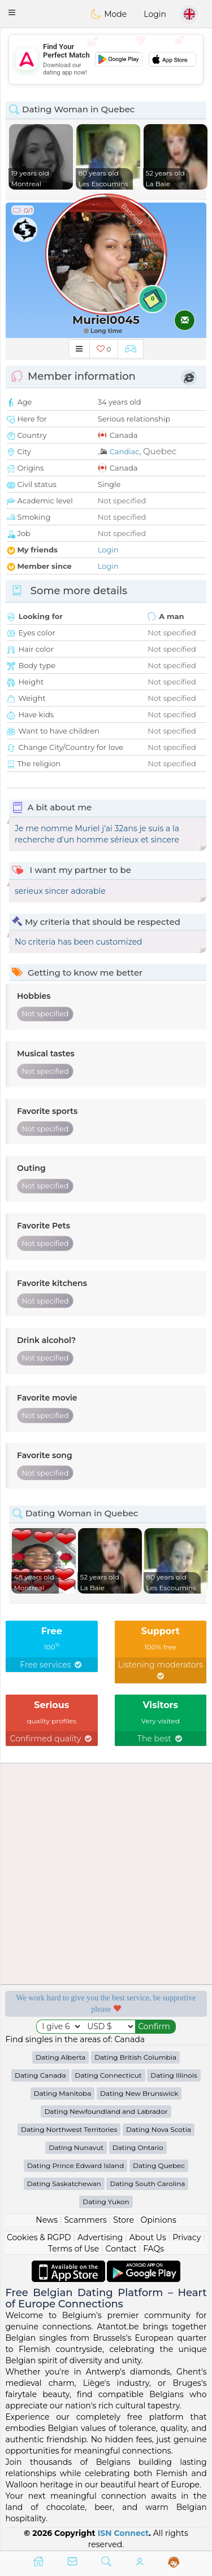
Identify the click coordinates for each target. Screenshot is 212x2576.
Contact (121, 2249)
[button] (12, 12)
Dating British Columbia (135, 2057)
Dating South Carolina (147, 2183)
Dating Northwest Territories (69, 2129)
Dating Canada (40, 2075)
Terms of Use (73, 2249)
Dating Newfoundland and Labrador (105, 2111)
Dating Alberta (61, 2057)
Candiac (125, 451)
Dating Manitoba (63, 2093)
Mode (108, 14)
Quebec (159, 451)
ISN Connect (123, 2533)
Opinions (158, 2220)
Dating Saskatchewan (64, 2183)
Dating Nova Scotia (158, 2129)
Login (155, 14)
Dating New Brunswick (139, 2093)
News (47, 2220)
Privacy (186, 2237)
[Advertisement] (106, 59)
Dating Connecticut (108, 2075)
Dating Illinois (173, 2075)
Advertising (100, 2237)
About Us (147, 2237)
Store (123, 2220)
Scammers (85, 2220)
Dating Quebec (159, 2165)
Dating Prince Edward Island (75, 2165)
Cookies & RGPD (39, 2237)
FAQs (153, 2249)
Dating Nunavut (76, 2147)
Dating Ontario (138, 2147)
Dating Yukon (106, 2201)
